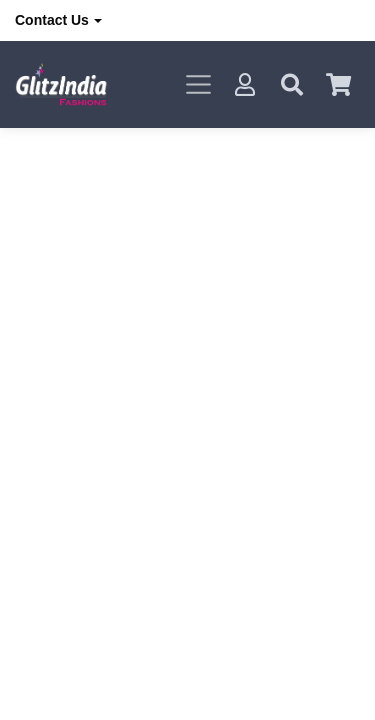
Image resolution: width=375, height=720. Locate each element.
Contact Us (52, 20)
